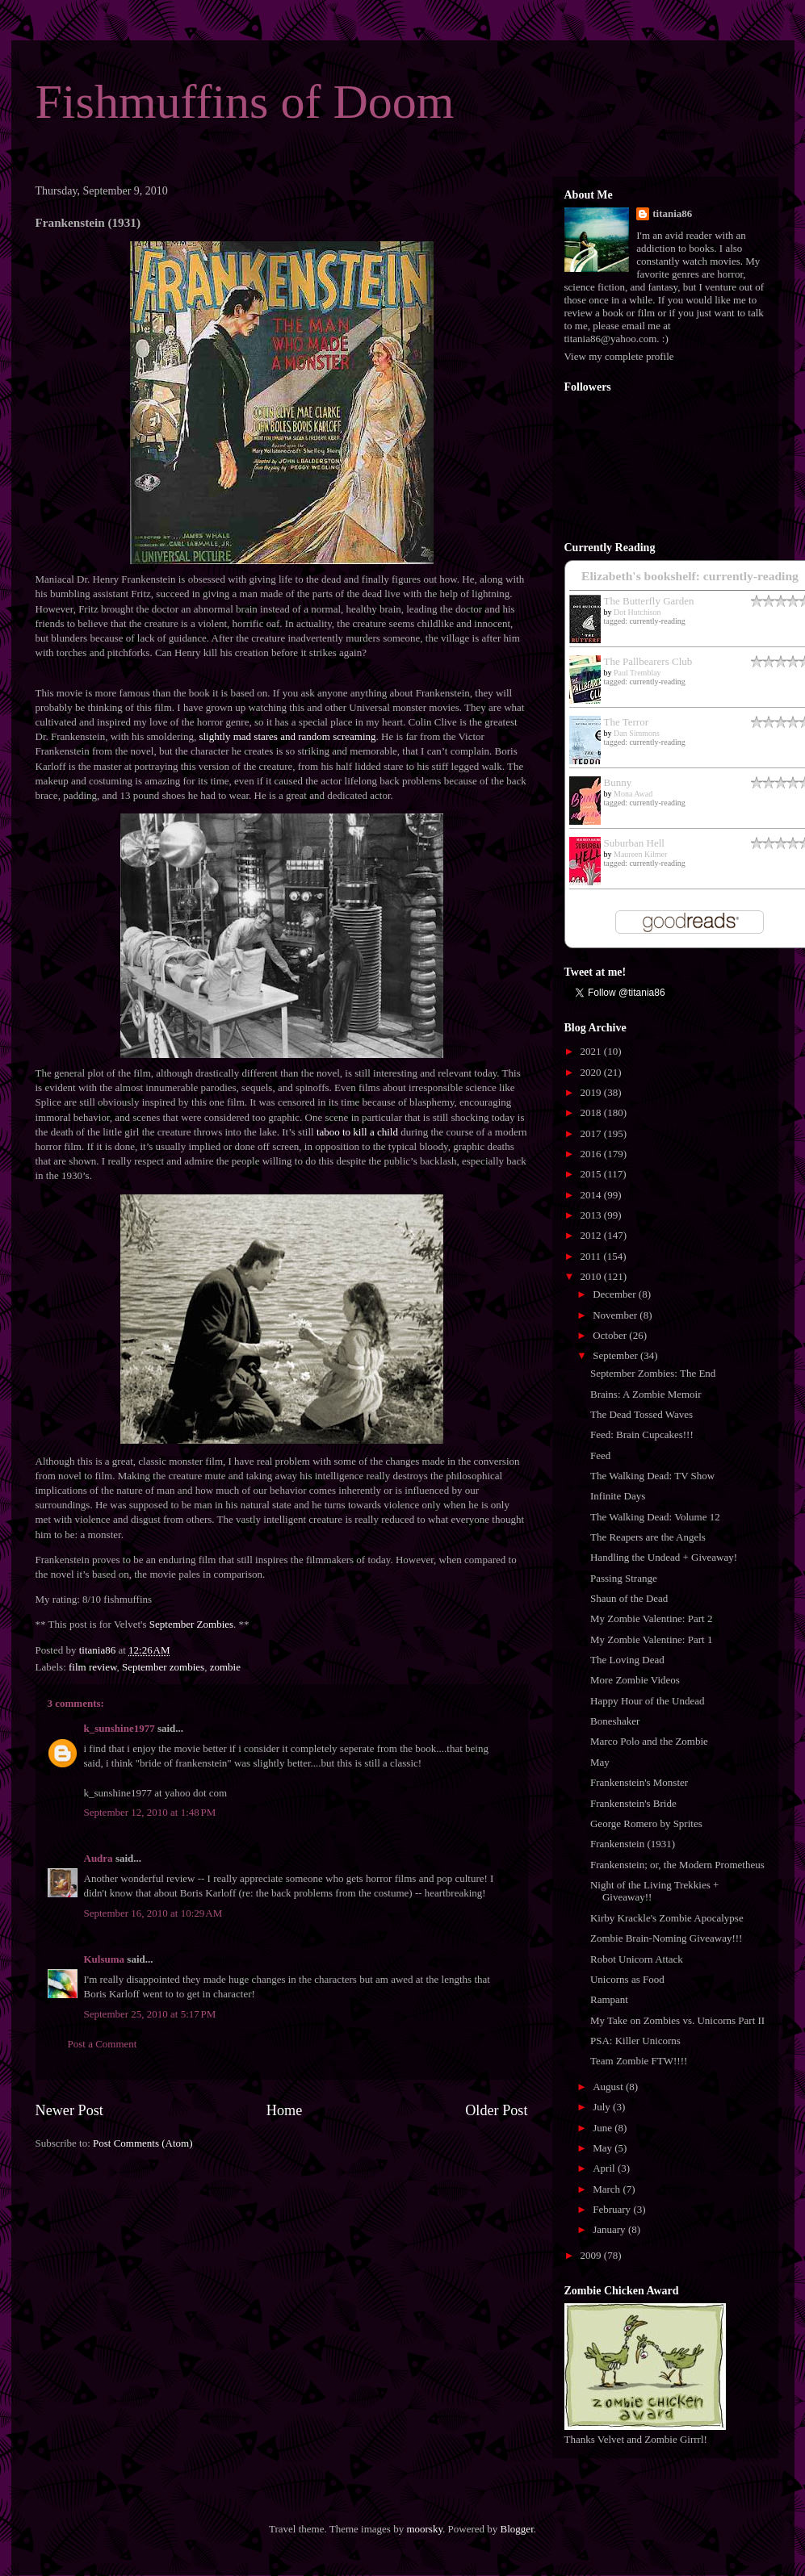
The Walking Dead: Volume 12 (655, 1517)
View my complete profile (619, 356)
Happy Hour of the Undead (647, 1701)
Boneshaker (614, 1721)
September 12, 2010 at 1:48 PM (150, 1812)
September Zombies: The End (652, 1373)
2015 (592, 1174)
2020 (592, 1072)
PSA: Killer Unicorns (635, 2040)
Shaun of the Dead (629, 1598)
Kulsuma (104, 1959)
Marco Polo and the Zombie (649, 1741)
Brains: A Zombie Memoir (646, 1394)
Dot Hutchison (637, 612)
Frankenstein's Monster (639, 1782)
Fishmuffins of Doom (245, 101)
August (609, 2086)
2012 (592, 1235)
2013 (592, 1215)
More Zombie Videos (635, 1680)
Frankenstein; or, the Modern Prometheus (677, 1865)
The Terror (626, 722)
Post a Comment (102, 2044)
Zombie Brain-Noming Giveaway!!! (666, 1938)
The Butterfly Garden (649, 601)
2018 (592, 1112)
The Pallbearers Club (648, 661)
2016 (592, 1154)
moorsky (424, 2529)
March (608, 2189)
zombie (225, 1667)
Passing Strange (623, 1578)
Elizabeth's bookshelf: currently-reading (690, 576)
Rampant (609, 1999)
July (603, 2107)
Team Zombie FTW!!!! (638, 2061)
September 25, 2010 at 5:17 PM (150, 2014)
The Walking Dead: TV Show (652, 1476)
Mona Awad (633, 793)
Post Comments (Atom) (143, 2143)
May (600, 1762)
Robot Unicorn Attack (636, 1959)
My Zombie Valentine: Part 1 (651, 1639)
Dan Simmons (637, 733)
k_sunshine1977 (119, 1728)
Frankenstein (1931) (632, 1844)
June (603, 2128)
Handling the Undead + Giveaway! (663, 1557)
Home (284, 2110)
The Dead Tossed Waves (641, 1414)
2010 (592, 1276)
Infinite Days (617, 1496)
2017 (592, 1133)
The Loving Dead (627, 1660)
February (613, 2209)
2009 (592, 2255)
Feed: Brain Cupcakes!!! (642, 1434)
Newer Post (69, 2110)
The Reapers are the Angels (648, 1537)
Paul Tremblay (637, 672)
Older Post (496, 2110)
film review (92, 1667)
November (616, 1315)
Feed (600, 1455)
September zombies (163, 1667)
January (610, 2229)
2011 (592, 1256)
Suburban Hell (634, 843)
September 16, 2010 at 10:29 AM (153, 1913)
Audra (98, 1858)
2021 (592, 1051)
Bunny (618, 782)
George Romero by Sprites (646, 1823)
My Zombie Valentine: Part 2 (651, 1618)
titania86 (672, 213)
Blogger (517, 2529)
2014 (592, 1195)
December (616, 1294)
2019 (592, 1092)
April (605, 2168)
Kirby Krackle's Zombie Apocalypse (667, 1918)
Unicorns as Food (627, 1979)
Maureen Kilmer (640, 854)
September (616, 1355)
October (611, 1335)
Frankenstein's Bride (633, 1803)
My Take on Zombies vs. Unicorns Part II (677, 2020)
